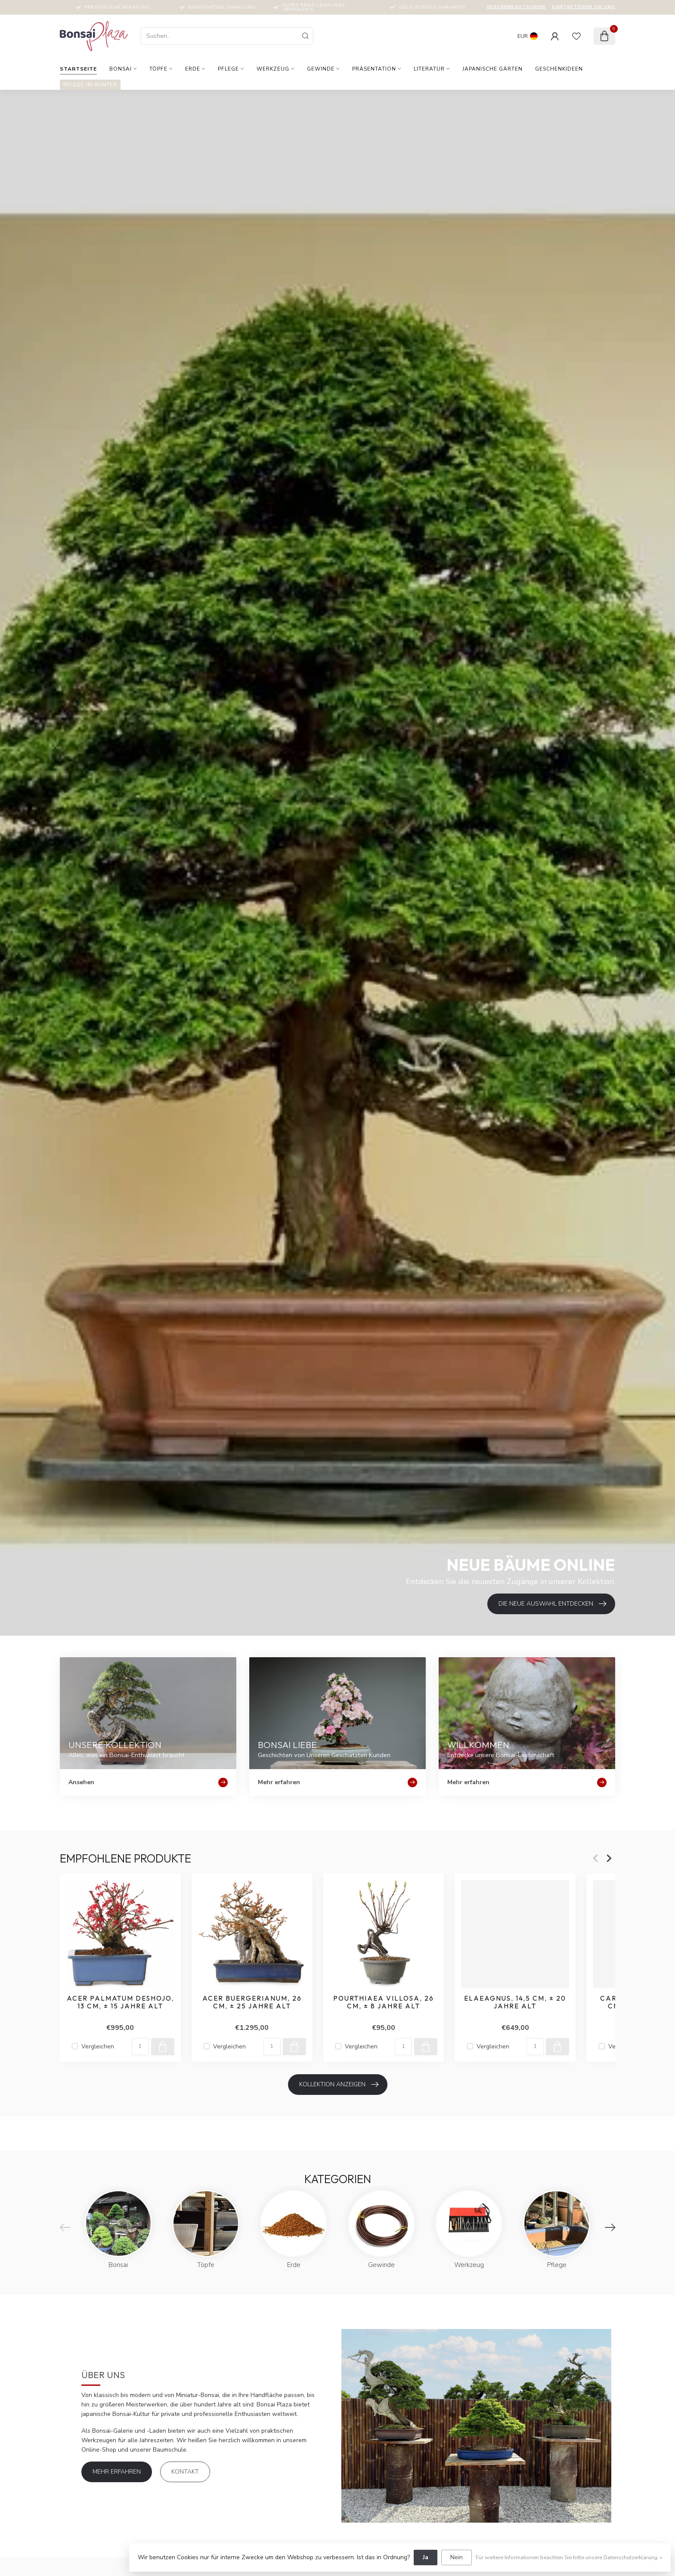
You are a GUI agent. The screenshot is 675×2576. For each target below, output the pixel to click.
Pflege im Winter (90, 84)
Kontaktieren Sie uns (583, 7)
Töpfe (158, 68)
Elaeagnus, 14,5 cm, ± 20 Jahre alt (515, 2002)
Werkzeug (273, 68)
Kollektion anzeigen (338, 2084)
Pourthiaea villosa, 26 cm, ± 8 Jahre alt (383, 2002)
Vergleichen (97, 2046)
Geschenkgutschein (515, 7)
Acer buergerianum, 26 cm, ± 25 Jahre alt (252, 2002)
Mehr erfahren (117, 2472)
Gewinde (320, 68)
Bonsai (120, 68)
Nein (456, 2557)
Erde (192, 68)
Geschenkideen (559, 68)
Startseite (78, 68)
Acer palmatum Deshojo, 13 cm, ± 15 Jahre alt (120, 2002)
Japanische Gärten (492, 68)
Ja (425, 2557)
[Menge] (140, 2046)
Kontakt (185, 2472)
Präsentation (374, 68)
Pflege (228, 68)
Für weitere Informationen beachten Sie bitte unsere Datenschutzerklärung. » (569, 2557)
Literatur (429, 68)
